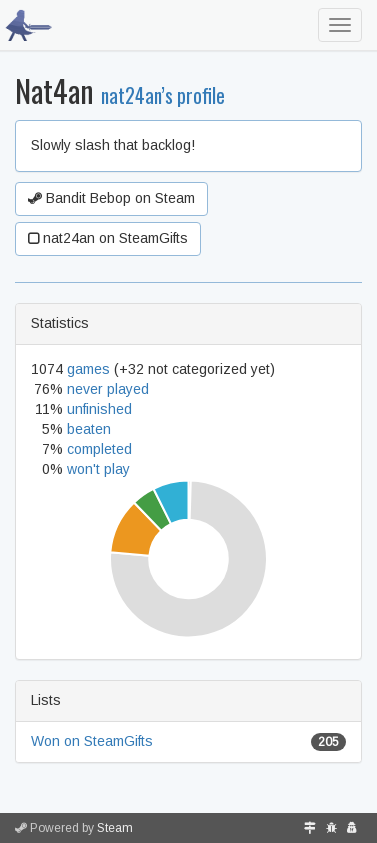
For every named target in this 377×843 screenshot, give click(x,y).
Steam (115, 828)
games (88, 369)
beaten (89, 429)
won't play (98, 469)
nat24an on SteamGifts (108, 238)
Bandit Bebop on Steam (111, 198)
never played (108, 389)
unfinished (99, 409)
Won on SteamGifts (92, 741)
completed (99, 449)
